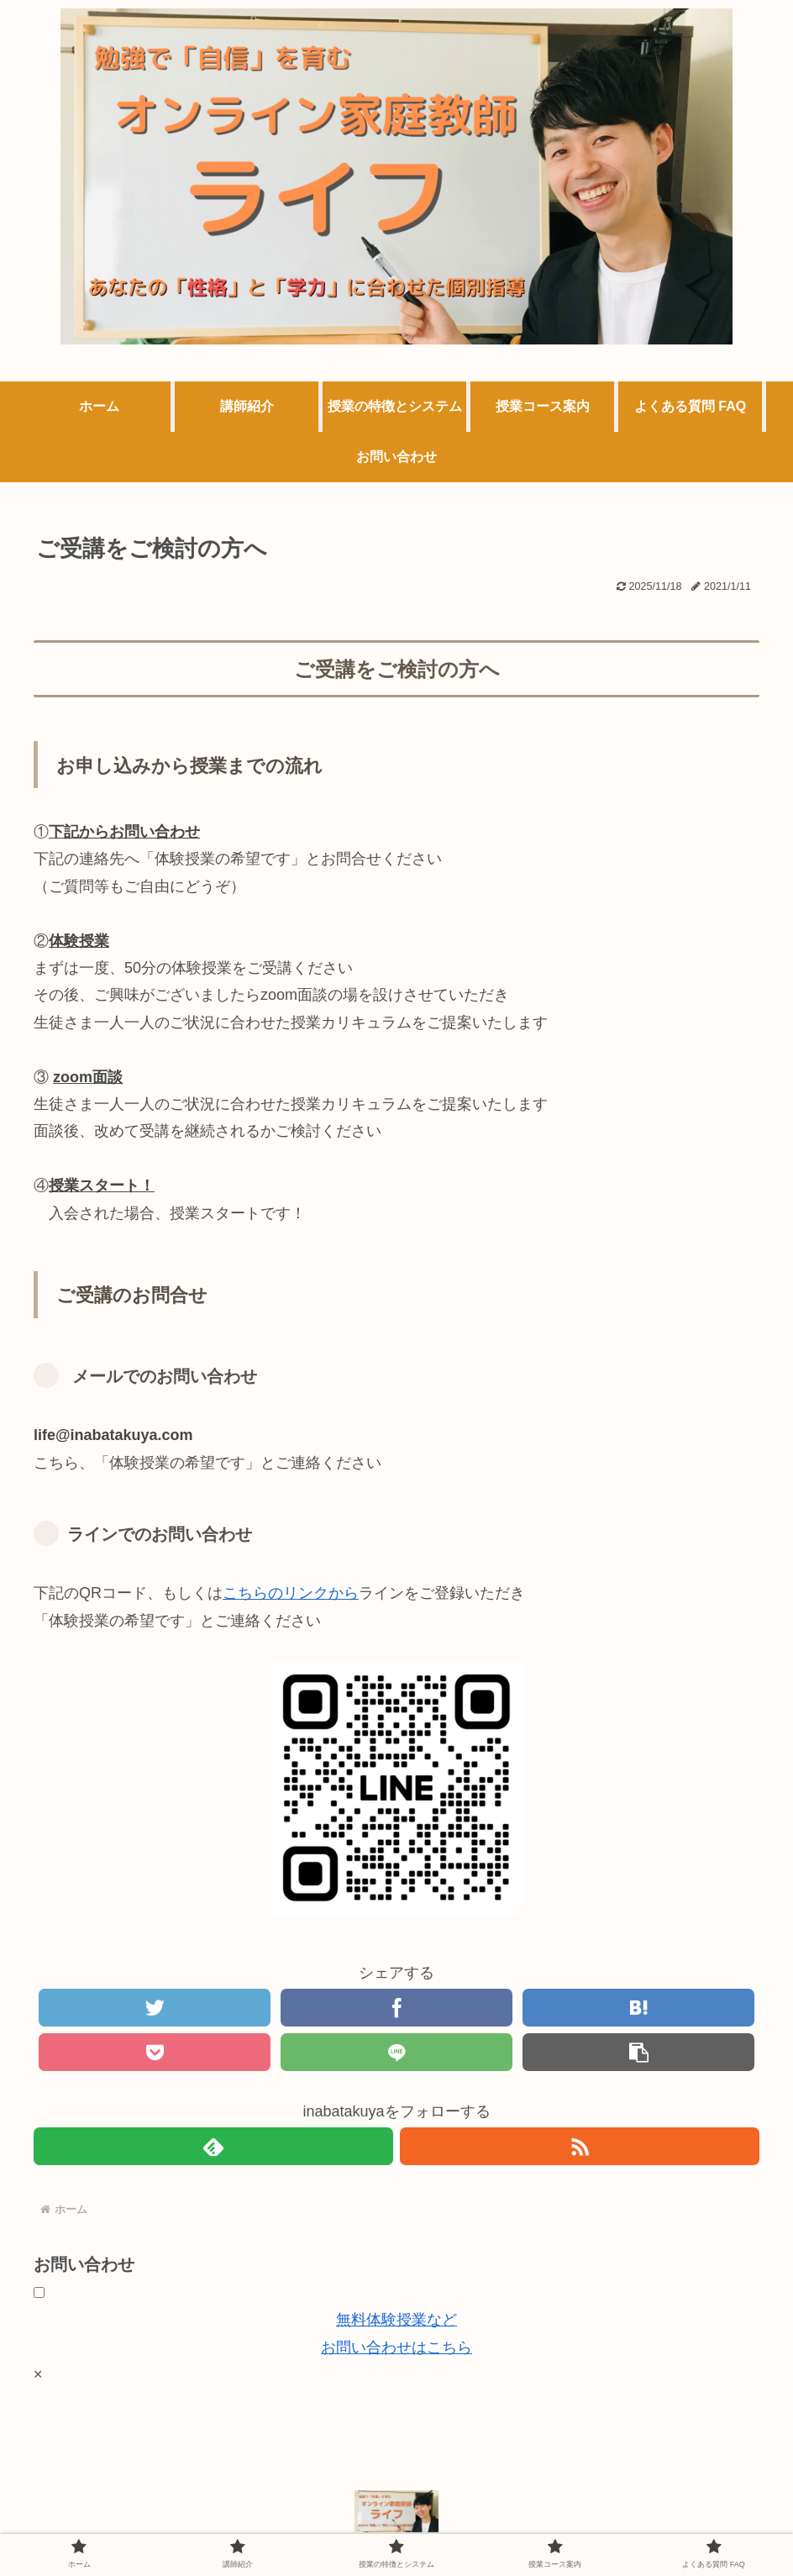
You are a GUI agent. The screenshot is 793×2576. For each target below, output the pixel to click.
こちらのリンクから (291, 1593)
